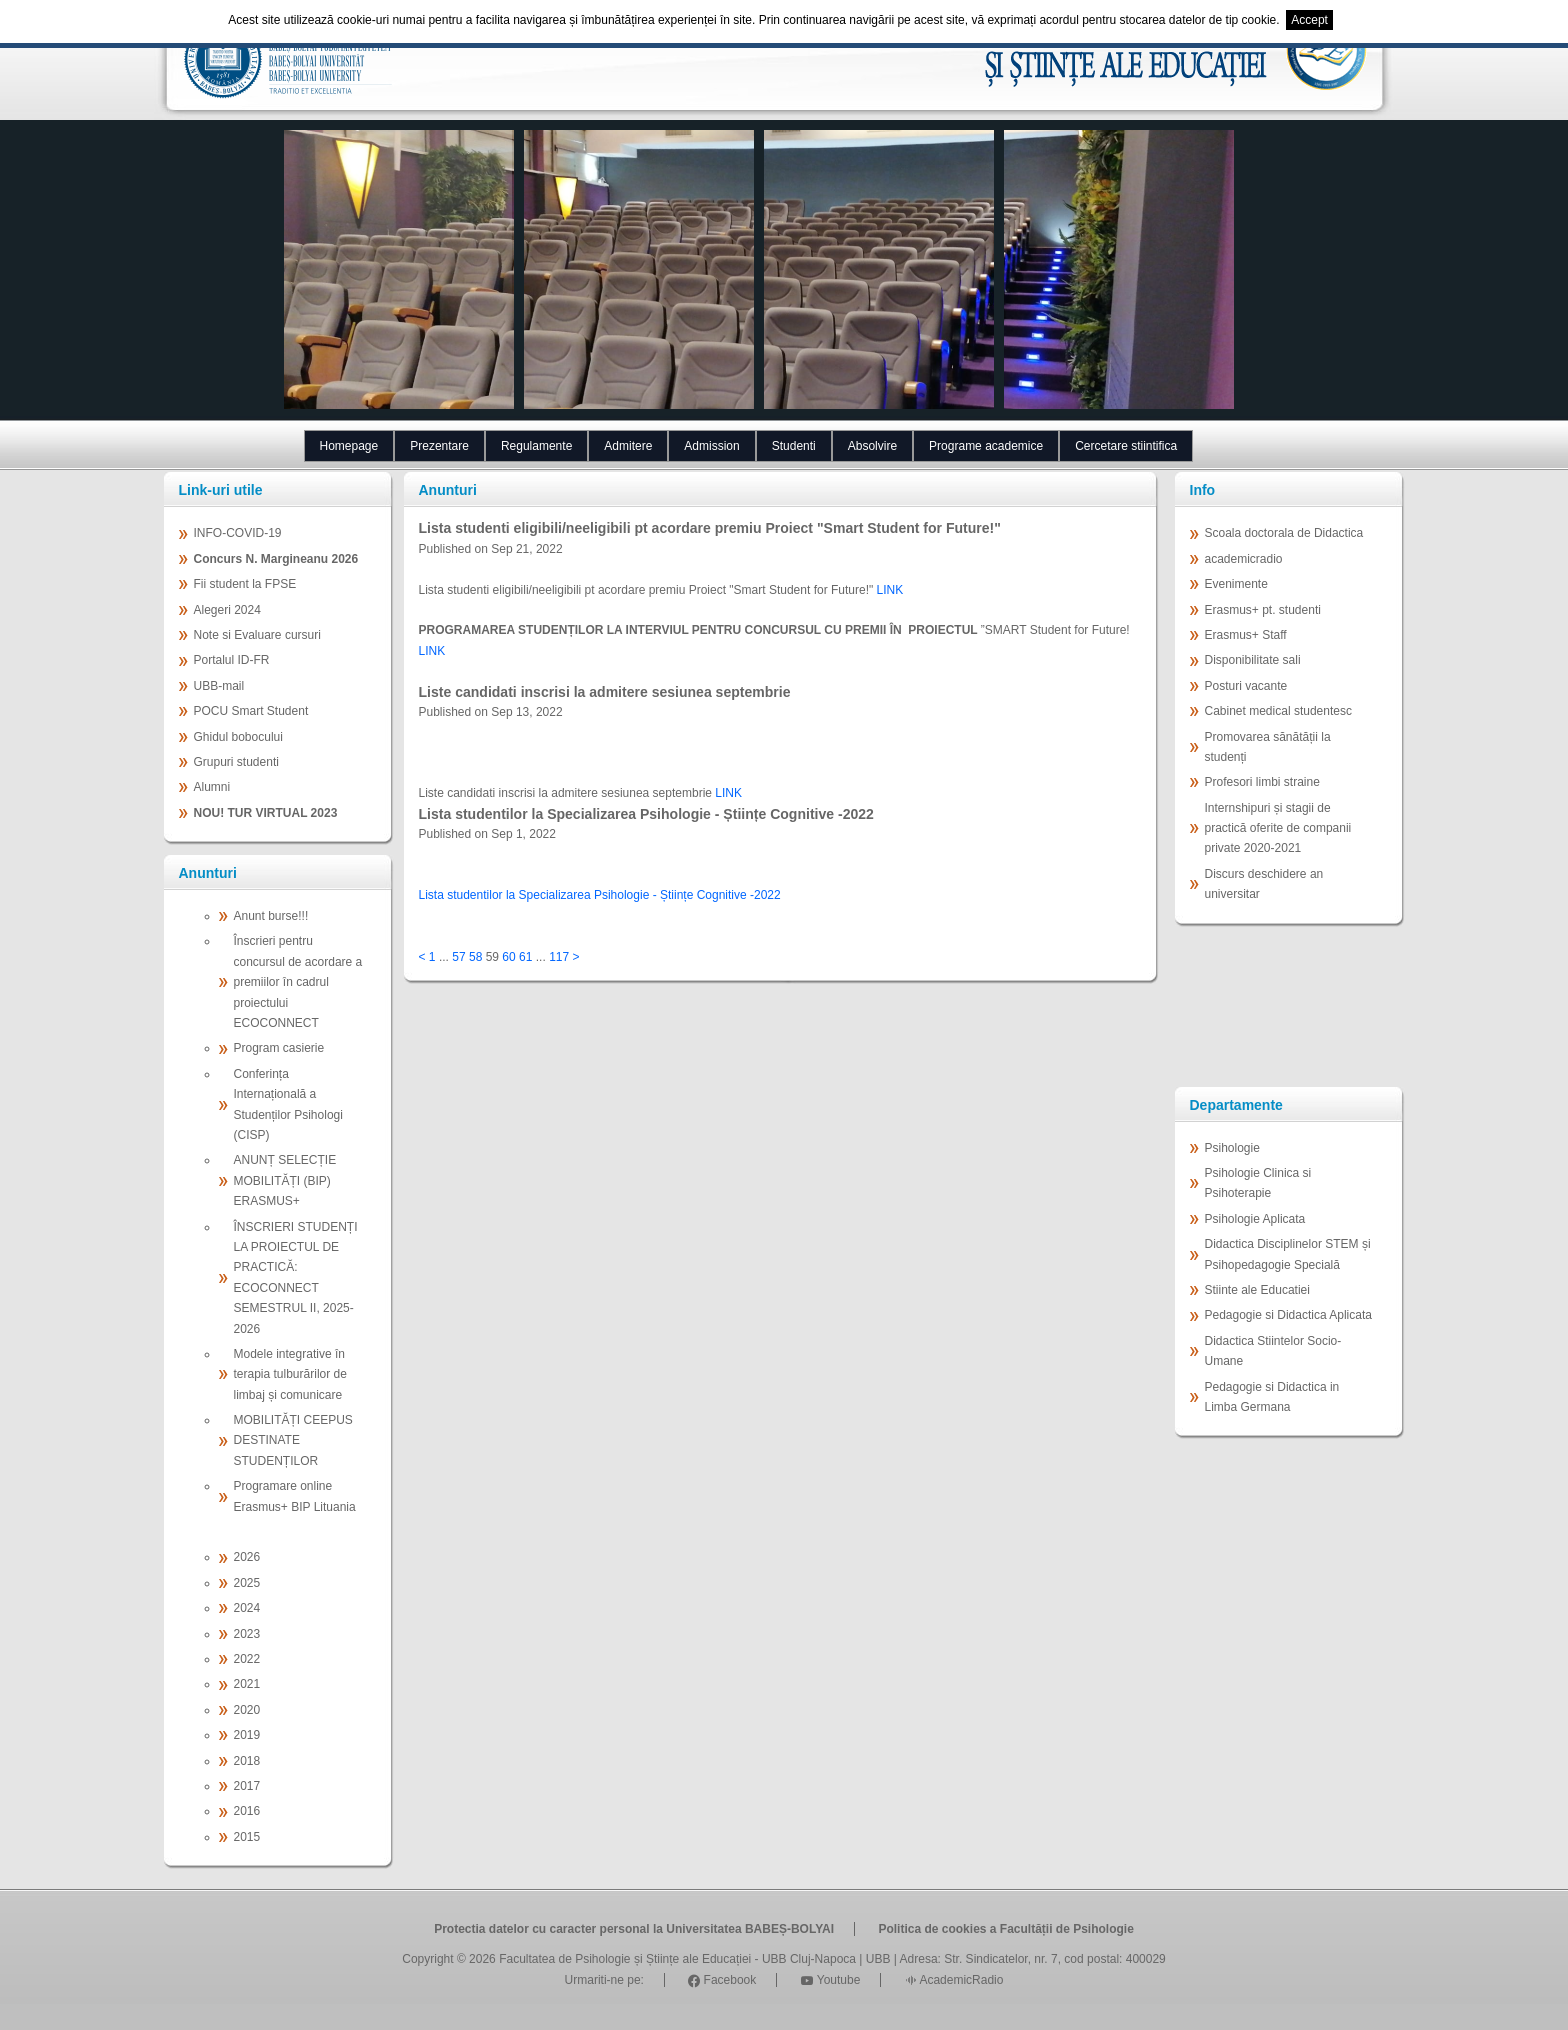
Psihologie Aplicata (1255, 1219)
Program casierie (279, 1048)
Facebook (722, 1980)
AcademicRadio (954, 1980)
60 (508, 957)
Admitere (628, 446)
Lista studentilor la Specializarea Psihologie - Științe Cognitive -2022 (600, 895)
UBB (878, 1959)
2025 (247, 1583)
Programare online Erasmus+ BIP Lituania (295, 1496)
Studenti (794, 446)
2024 (247, 1608)
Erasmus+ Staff (1246, 635)
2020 (247, 1710)
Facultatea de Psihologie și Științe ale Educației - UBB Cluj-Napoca (677, 1959)
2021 (247, 1684)
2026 (247, 1557)
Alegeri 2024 (227, 610)
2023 (247, 1634)
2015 (247, 1837)
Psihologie (1232, 1148)
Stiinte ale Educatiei (1257, 1290)
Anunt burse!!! (271, 916)
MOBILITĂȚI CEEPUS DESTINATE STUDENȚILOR (293, 1440)
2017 (247, 1786)
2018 (247, 1761)
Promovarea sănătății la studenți (1268, 747)
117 (559, 957)
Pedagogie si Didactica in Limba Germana (1272, 1397)
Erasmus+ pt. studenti (1263, 610)
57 (458, 957)
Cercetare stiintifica (1126, 446)
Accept (1309, 20)
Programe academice (986, 446)
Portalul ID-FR (232, 660)
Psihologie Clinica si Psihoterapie (1258, 1183)
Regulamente (536, 446)
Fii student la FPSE (245, 584)
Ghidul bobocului (238, 737)
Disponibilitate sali (1253, 660)
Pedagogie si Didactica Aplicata (1288, 1315)
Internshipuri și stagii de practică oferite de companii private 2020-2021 (1278, 828)
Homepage (349, 446)
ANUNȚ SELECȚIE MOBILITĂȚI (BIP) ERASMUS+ (285, 1180)
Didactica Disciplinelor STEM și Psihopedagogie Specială (1288, 1254)
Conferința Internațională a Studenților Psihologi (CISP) (288, 1104)
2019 (247, 1735)
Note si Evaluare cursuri (257, 635)
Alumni (212, 787)
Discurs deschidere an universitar (1264, 884)
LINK (890, 590)
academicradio (1244, 559)
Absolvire (872, 446)
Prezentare (439, 446)
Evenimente (1236, 584)
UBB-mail (219, 686)
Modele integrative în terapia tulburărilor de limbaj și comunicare (290, 1374)
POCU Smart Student (251, 711)
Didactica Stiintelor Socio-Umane (1273, 1351)
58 (475, 957)
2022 (247, 1659)
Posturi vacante (1246, 686)
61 (525, 957)
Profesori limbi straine (1262, 782)
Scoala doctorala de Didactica (1284, 533)
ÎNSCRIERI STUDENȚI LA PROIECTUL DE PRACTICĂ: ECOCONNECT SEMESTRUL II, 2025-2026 (296, 1278)
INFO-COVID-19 (238, 533)
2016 (247, 1811)
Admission (711, 446)
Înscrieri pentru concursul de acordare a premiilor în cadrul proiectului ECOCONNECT (298, 982)
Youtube (831, 1980)
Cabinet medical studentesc (1278, 711)
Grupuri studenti (236, 762)
